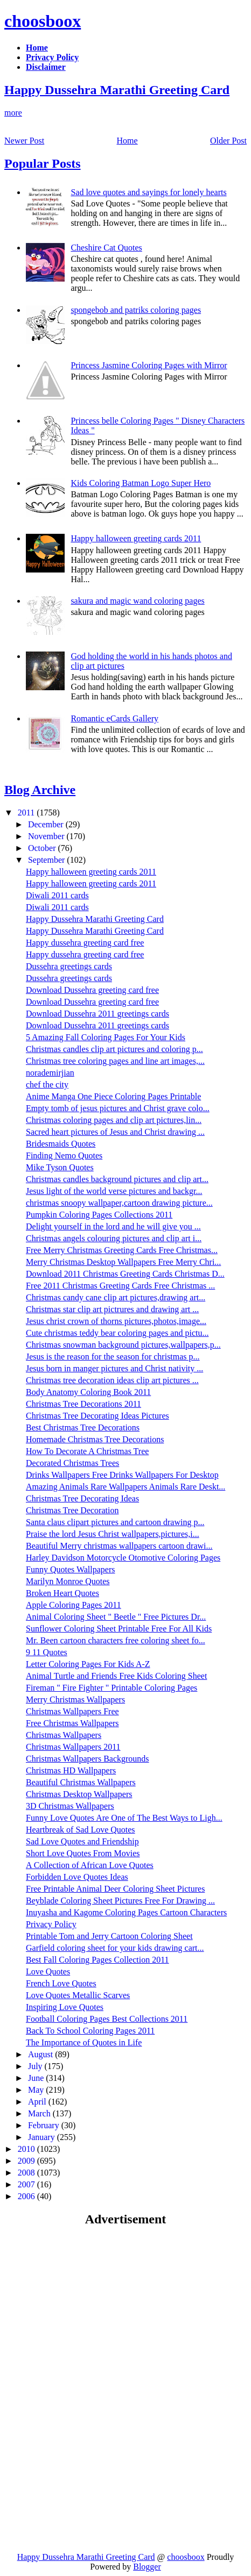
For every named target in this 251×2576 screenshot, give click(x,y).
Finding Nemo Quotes (64, 1155)
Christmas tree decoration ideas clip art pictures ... (112, 1380)
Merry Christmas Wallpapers (75, 1699)
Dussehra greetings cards (69, 966)
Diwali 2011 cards (57, 895)
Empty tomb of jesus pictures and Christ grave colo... (118, 1108)
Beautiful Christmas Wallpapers (81, 1782)
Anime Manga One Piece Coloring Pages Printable (113, 1096)
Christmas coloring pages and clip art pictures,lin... (113, 1120)
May (37, 2089)
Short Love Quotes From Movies (83, 1853)
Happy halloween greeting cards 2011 (136, 538)
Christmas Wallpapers (63, 1735)
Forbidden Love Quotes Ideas (77, 1876)
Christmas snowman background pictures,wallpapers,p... (123, 1344)
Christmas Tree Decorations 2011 (83, 1403)
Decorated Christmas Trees (72, 1463)
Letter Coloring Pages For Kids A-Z (88, 1664)
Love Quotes (48, 1971)
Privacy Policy (51, 1924)
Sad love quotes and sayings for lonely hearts (148, 192)
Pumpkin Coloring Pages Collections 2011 (99, 1214)
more (13, 112)
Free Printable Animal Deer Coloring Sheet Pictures (115, 1888)
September (47, 859)
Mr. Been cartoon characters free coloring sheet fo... (115, 1640)
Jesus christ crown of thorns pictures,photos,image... (116, 1321)
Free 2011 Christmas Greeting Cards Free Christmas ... (120, 1285)
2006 (27, 2196)
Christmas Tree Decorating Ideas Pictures (97, 1415)
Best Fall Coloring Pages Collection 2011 (97, 1959)
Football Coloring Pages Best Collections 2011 (106, 2018)
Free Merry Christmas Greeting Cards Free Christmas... (122, 1250)
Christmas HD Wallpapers (71, 1770)
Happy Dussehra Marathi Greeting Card (116, 90)
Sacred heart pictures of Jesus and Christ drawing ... (115, 1131)
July (36, 2066)
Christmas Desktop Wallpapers (79, 1794)
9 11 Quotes (46, 1652)
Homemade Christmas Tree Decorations (95, 1439)
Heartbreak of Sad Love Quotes (80, 1829)
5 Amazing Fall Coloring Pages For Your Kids (105, 1037)
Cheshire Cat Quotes (106, 247)
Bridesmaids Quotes (60, 1143)
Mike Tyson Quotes (60, 1167)
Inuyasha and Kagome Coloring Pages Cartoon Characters (126, 1912)
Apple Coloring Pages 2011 (73, 1604)
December (47, 824)
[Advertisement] (94, 2312)
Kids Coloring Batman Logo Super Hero (141, 483)
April (38, 2101)
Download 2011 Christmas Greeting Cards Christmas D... (125, 1273)
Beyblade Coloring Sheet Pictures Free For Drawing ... (120, 1900)
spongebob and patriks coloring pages (136, 309)
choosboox (42, 21)
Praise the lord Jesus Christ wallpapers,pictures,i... (112, 1534)
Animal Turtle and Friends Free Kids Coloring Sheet (116, 1675)
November (47, 836)
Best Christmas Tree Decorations (83, 1427)
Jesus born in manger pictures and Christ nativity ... (114, 1368)
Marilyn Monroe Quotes (68, 1581)
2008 (27, 2172)
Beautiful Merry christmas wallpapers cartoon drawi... (119, 1545)
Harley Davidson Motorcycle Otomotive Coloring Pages (123, 1557)
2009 (27, 2160)
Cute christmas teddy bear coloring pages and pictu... (117, 1332)
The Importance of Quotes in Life (84, 2042)
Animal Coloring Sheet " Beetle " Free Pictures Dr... (116, 1616)
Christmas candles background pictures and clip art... (117, 1179)
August (41, 2054)
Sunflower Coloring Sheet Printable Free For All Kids (119, 1628)
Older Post (228, 140)
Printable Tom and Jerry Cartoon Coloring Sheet (109, 1936)
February (44, 2125)
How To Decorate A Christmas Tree (87, 1451)
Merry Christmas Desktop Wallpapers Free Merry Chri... (123, 1261)
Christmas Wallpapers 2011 (73, 1746)
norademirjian (50, 1072)
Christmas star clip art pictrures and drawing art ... (112, 1309)
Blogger (147, 2566)
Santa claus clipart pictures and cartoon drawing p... (115, 1522)
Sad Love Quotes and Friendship (82, 1841)
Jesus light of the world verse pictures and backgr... (114, 1191)
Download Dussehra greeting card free (92, 989)
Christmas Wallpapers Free (72, 1711)
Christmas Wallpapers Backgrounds (87, 1758)
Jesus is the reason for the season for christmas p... (113, 1356)
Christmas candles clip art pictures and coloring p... (114, 1049)
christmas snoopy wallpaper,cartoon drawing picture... (119, 1202)
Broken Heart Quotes (62, 1593)
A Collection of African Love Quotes (90, 1865)
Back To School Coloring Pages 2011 (90, 2030)
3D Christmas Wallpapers (70, 1806)
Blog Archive (39, 790)
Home (127, 140)
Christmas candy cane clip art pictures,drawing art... (115, 1297)
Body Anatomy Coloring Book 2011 (88, 1392)
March (40, 2113)
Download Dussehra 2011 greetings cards (97, 1013)
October (43, 848)
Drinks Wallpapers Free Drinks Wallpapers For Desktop (122, 1474)
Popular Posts (42, 163)
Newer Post (24, 140)
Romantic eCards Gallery (114, 718)
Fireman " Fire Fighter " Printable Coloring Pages (111, 1687)
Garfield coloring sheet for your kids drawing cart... (115, 1947)
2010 (27, 2148)
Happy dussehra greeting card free (85, 942)
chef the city (47, 1084)
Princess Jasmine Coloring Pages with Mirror (149, 365)
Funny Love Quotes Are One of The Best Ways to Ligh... (124, 1817)
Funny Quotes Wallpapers (70, 1569)
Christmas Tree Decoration (72, 1510)
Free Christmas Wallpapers (72, 1723)
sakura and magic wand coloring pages (137, 600)
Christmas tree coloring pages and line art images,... (115, 1060)
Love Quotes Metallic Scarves (78, 1995)
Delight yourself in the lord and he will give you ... (113, 1226)
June (37, 2078)
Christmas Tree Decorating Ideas (82, 1498)
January (42, 2137)
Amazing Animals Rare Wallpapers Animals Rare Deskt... (125, 1486)
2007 (27, 2184)
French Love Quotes (61, 1983)
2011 (27, 812)
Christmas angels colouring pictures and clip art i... (113, 1238)
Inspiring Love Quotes (64, 2007)
